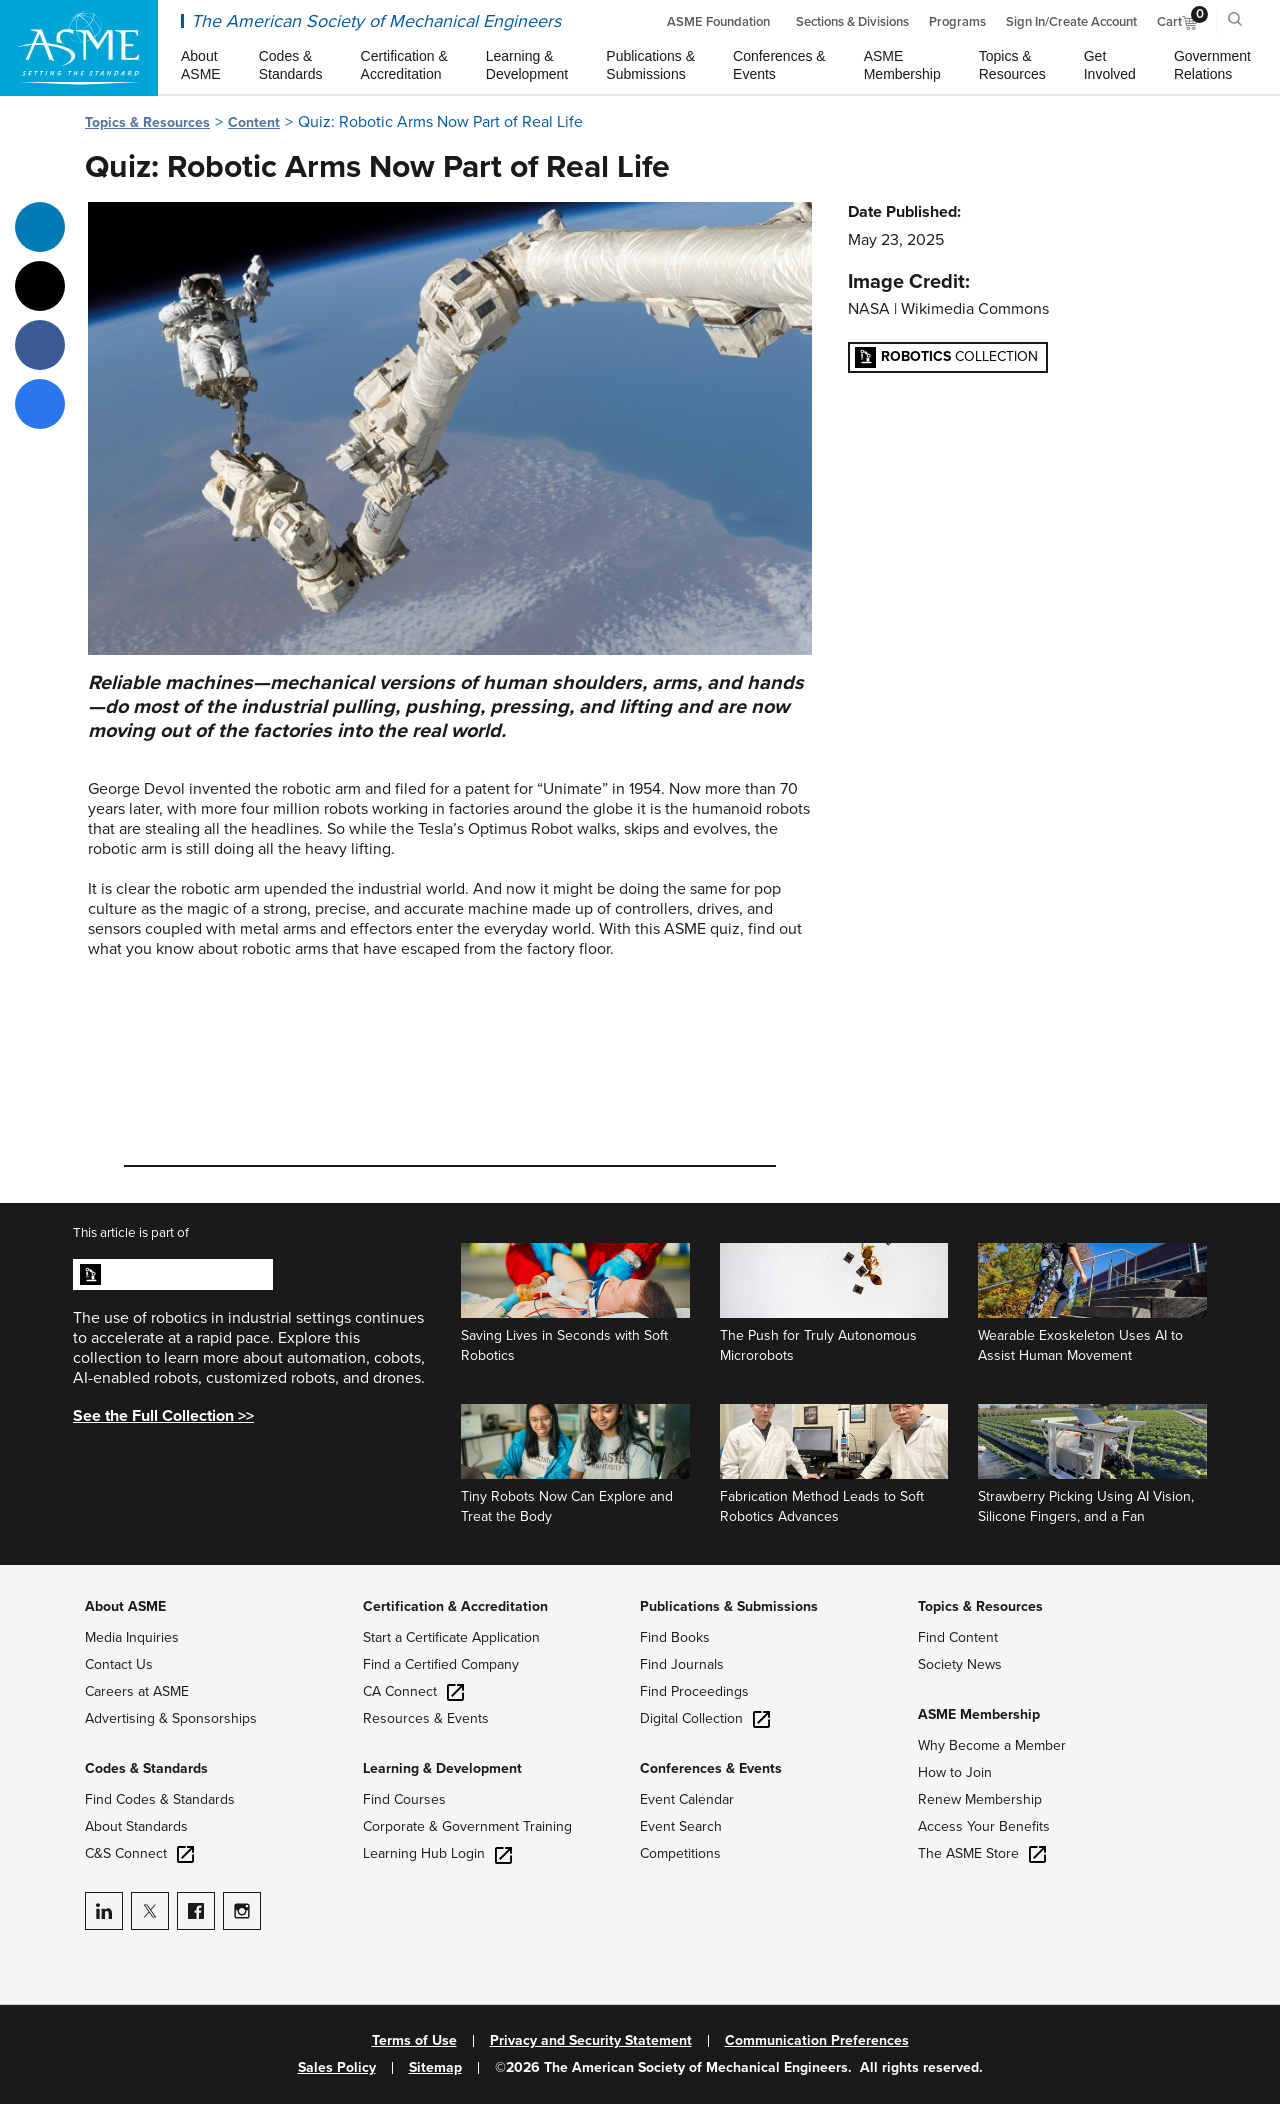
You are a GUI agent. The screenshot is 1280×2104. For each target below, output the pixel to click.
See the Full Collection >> (163, 1416)
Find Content (958, 1637)
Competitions (680, 1853)
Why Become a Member (992, 1745)
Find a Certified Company (441, 1664)
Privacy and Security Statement (591, 2041)
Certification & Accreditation (455, 1606)
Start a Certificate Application (451, 1637)
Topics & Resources (147, 122)
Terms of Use (414, 2041)
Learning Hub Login (437, 1853)
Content (254, 122)
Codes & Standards (146, 1768)
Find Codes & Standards (160, 1799)
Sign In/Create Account (1071, 22)
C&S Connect (139, 1853)
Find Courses (404, 1799)
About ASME (125, 1606)
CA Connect (413, 1691)
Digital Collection (705, 1718)
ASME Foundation (718, 22)
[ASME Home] (79, 48)
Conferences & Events (711, 1768)
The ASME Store (982, 1853)
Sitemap (435, 2068)
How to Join (955, 1772)
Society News (960, 1664)
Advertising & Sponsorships (171, 1718)
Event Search (681, 1826)
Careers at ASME (137, 1691)
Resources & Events (426, 1718)
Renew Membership (980, 1799)
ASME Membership (979, 1714)
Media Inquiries (132, 1637)
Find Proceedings (694, 1691)
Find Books (675, 1637)
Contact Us (119, 1664)
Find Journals (682, 1664)
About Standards (136, 1826)
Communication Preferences (817, 2041)
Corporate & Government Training (467, 1826)
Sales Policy (337, 2068)
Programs (957, 22)
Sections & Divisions (852, 22)
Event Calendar (687, 1799)
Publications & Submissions (729, 1606)
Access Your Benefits (984, 1826)
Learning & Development (442, 1768)
